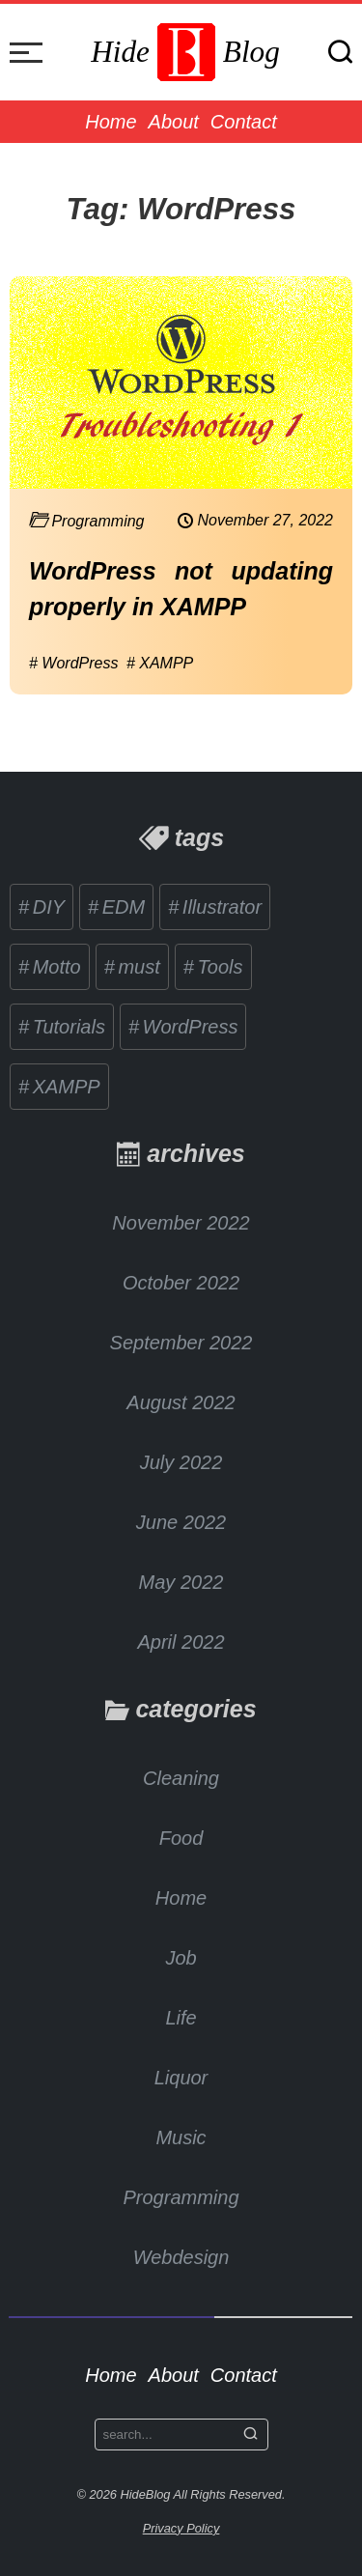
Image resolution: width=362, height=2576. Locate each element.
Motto (54, 966)
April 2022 (180, 1642)
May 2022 (181, 1582)
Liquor (181, 2077)
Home (110, 121)
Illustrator (219, 907)
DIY (46, 907)
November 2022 (180, 1222)
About (174, 121)
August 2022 (180, 1402)
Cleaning (181, 1778)
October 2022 (181, 1282)
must (136, 966)
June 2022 (181, 1522)
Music (180, 2137)
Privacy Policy (181, 2528)
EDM (121, 907)
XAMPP (63, 1086)
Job (180, 1957)
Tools (217, 966)
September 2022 (181, 1342)
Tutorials (66, 1026)
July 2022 (181, 1462)
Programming (180, 2197)
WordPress (187, 1026)
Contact (243, 121)
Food (181, 1838)
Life (180, 2017)
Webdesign (181, 2257)
